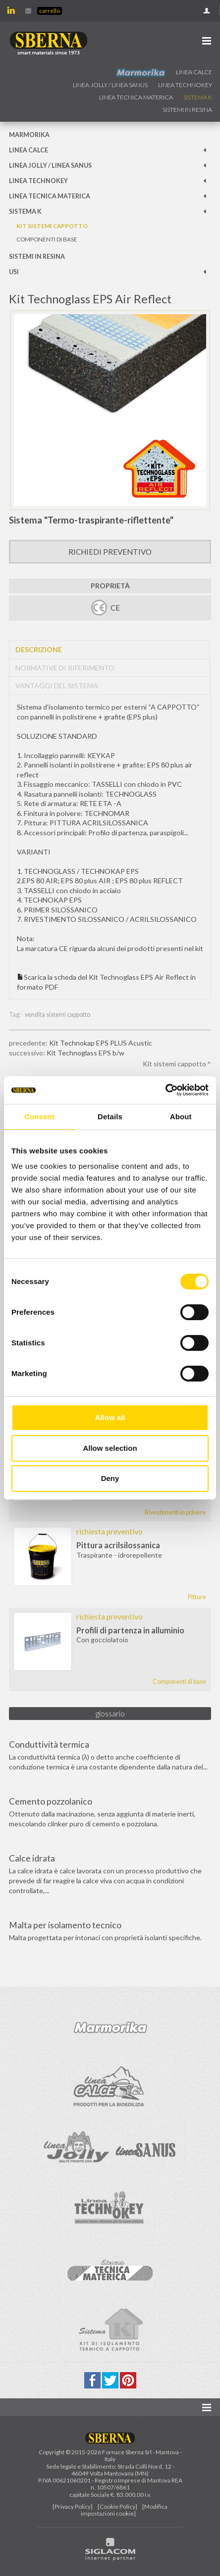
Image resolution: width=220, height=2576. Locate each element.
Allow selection (110, 1448)
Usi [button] (14, 272)
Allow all (110, 1417)
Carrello (49, 10)
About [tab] (181, 1116)
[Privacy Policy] (73, 2506)
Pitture (197, 1597)
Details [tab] (110, 1116)
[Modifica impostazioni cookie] (124, 2510)
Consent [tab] (39, 1116)
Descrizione (38, 649)
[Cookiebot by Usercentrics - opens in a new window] (165, 1090)
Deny (110, 1478)
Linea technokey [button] (185, 85)
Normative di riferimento (64, 668)
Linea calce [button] (194, 72)
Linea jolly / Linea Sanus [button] (110, 85)
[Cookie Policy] (117, 2506)
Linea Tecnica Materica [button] (136, 97)
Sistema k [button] (197, 97)
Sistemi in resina (187, 109)
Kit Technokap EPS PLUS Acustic (100, 1043)
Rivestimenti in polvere (175, 1512)
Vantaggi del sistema (56, 685)
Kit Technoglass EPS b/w (85, 1053)
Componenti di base (46, 239)
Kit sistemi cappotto (52, 226)
